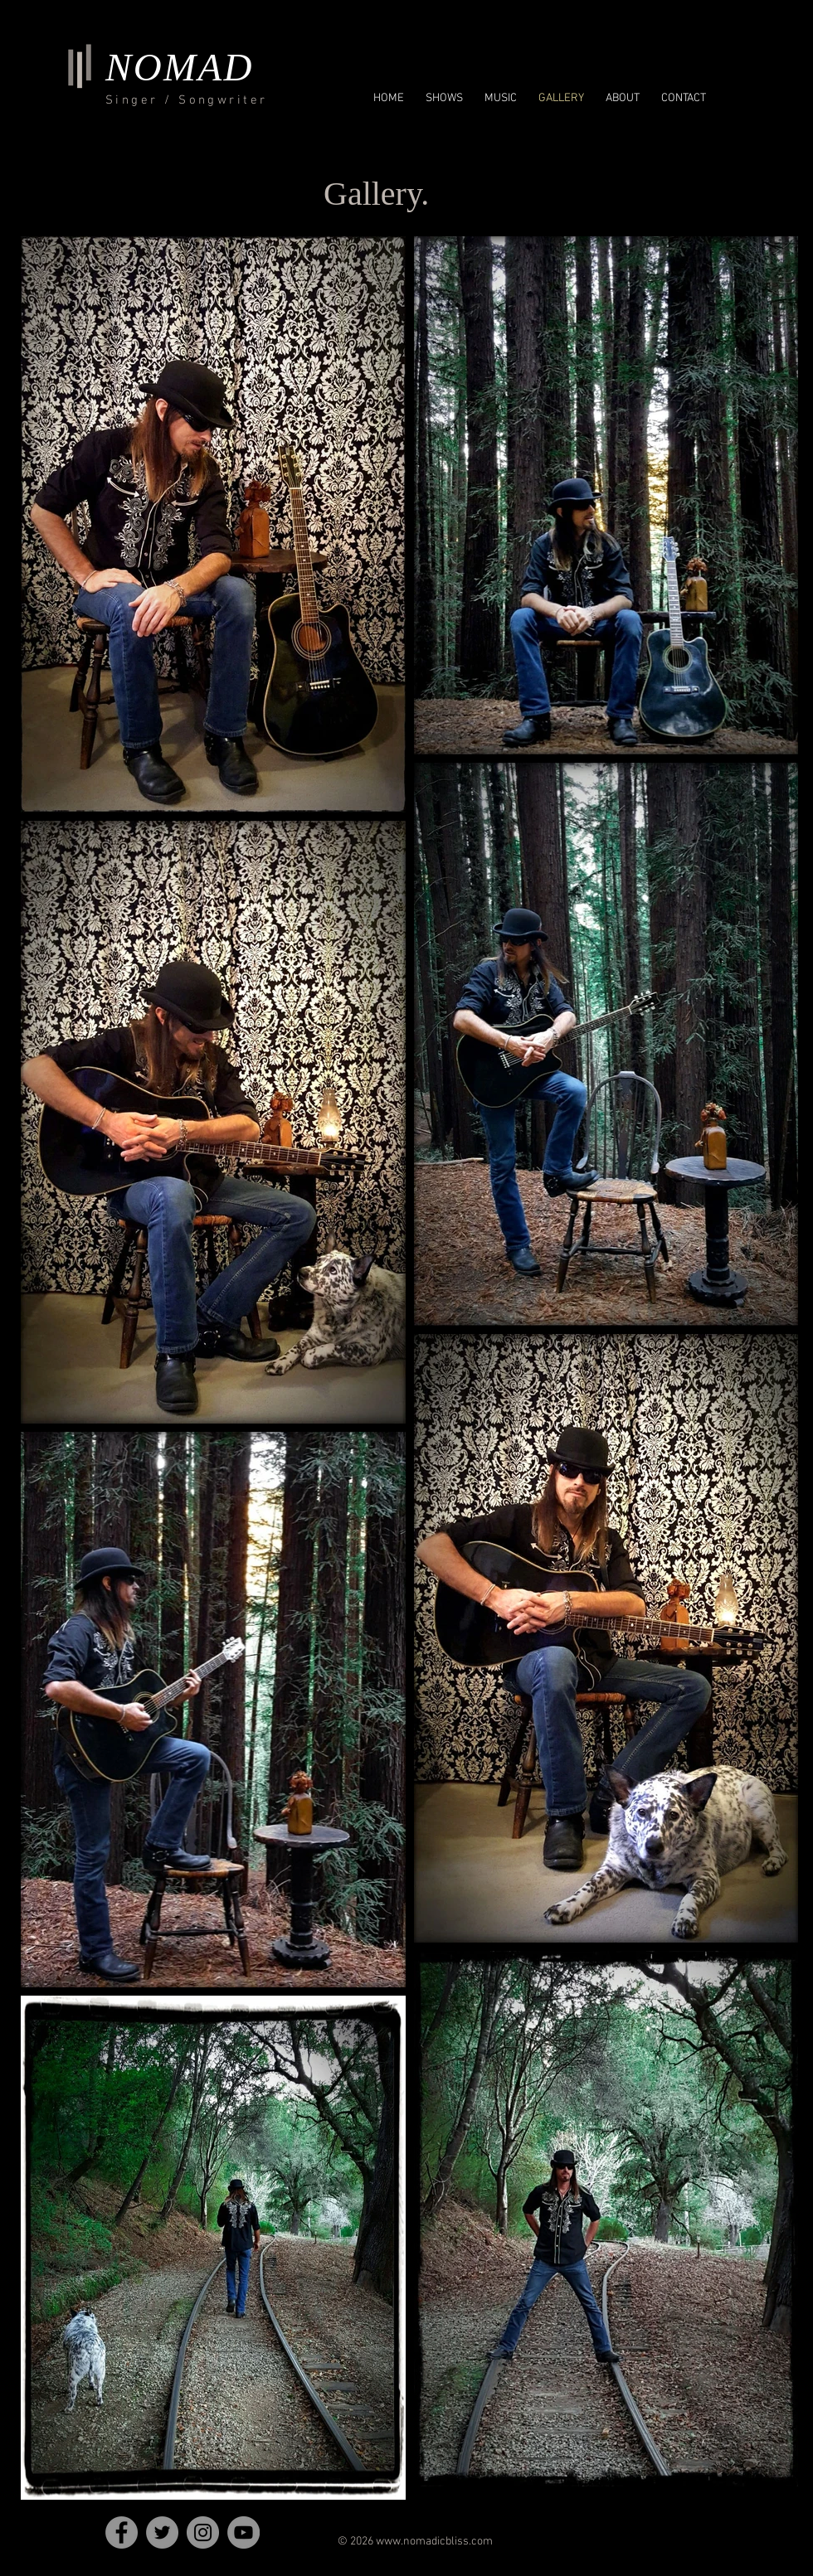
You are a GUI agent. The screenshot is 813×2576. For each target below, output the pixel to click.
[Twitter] (162, 2532)
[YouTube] (243, 2532)
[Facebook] (121, 2532)
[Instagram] (203, 2532)
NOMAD (179, 67)
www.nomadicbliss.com (434, 2542)
